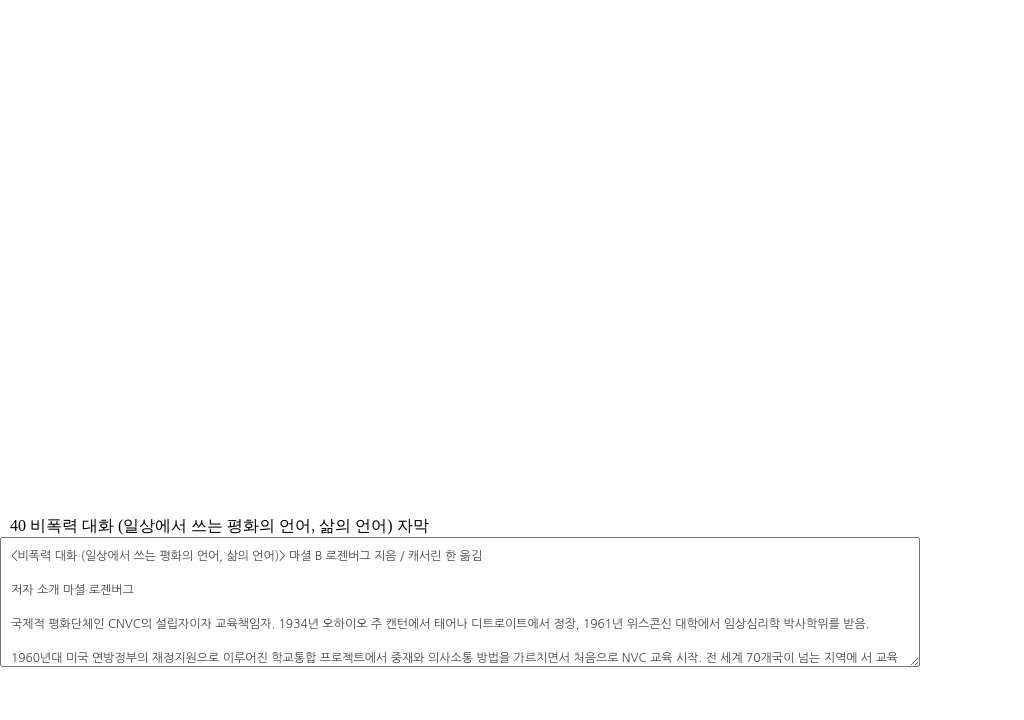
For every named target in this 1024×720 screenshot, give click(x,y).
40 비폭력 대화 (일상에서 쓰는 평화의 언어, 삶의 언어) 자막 (219, 525)
